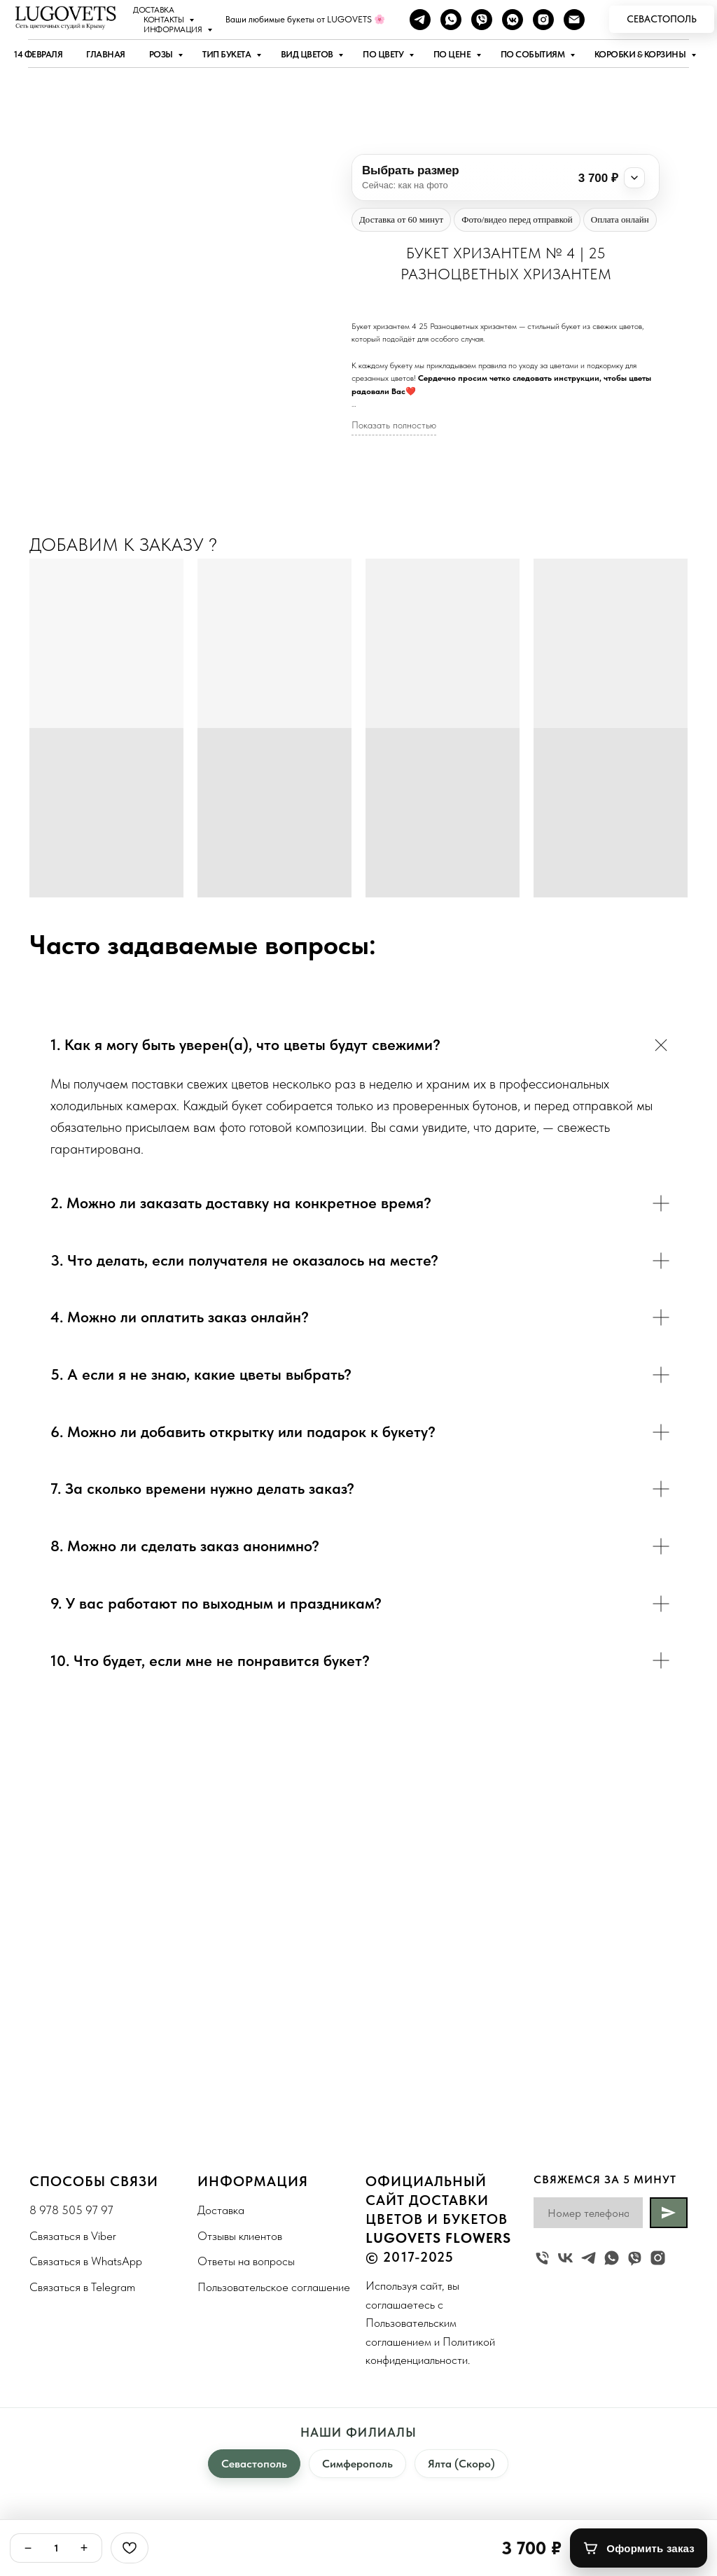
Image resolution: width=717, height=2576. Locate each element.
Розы (162, 54)
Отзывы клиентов (239, 2236)
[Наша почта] (574, 19)
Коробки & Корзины (641, 54)
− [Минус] (28, 2548)
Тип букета (227, 54)
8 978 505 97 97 (71, 2210)
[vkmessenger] (512, 19)
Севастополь (254, 2463)
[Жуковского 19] (542, 2258)
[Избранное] (129, 2548)
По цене (453, 54)
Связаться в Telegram (82, 2287)
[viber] (481, 19)
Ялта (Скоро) (461, 2463)
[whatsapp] (450, 19)
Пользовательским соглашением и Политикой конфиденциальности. (430, 2341)
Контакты (165, 19)
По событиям (533, 54)
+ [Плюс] (84, 2548)
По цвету (384, 54)
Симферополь (357, 2463)
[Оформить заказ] (638, 2548)
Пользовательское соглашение (273, 2287)
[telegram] (420, 19)
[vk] (565, 2258)
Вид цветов (308, 54)
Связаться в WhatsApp (85, 2261)
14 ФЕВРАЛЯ (38, 54)
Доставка (153, 10)
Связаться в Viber (72, 2236)
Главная (105, 54)
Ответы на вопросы (246, 2261)
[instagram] (543, 19)
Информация (174, 29)
